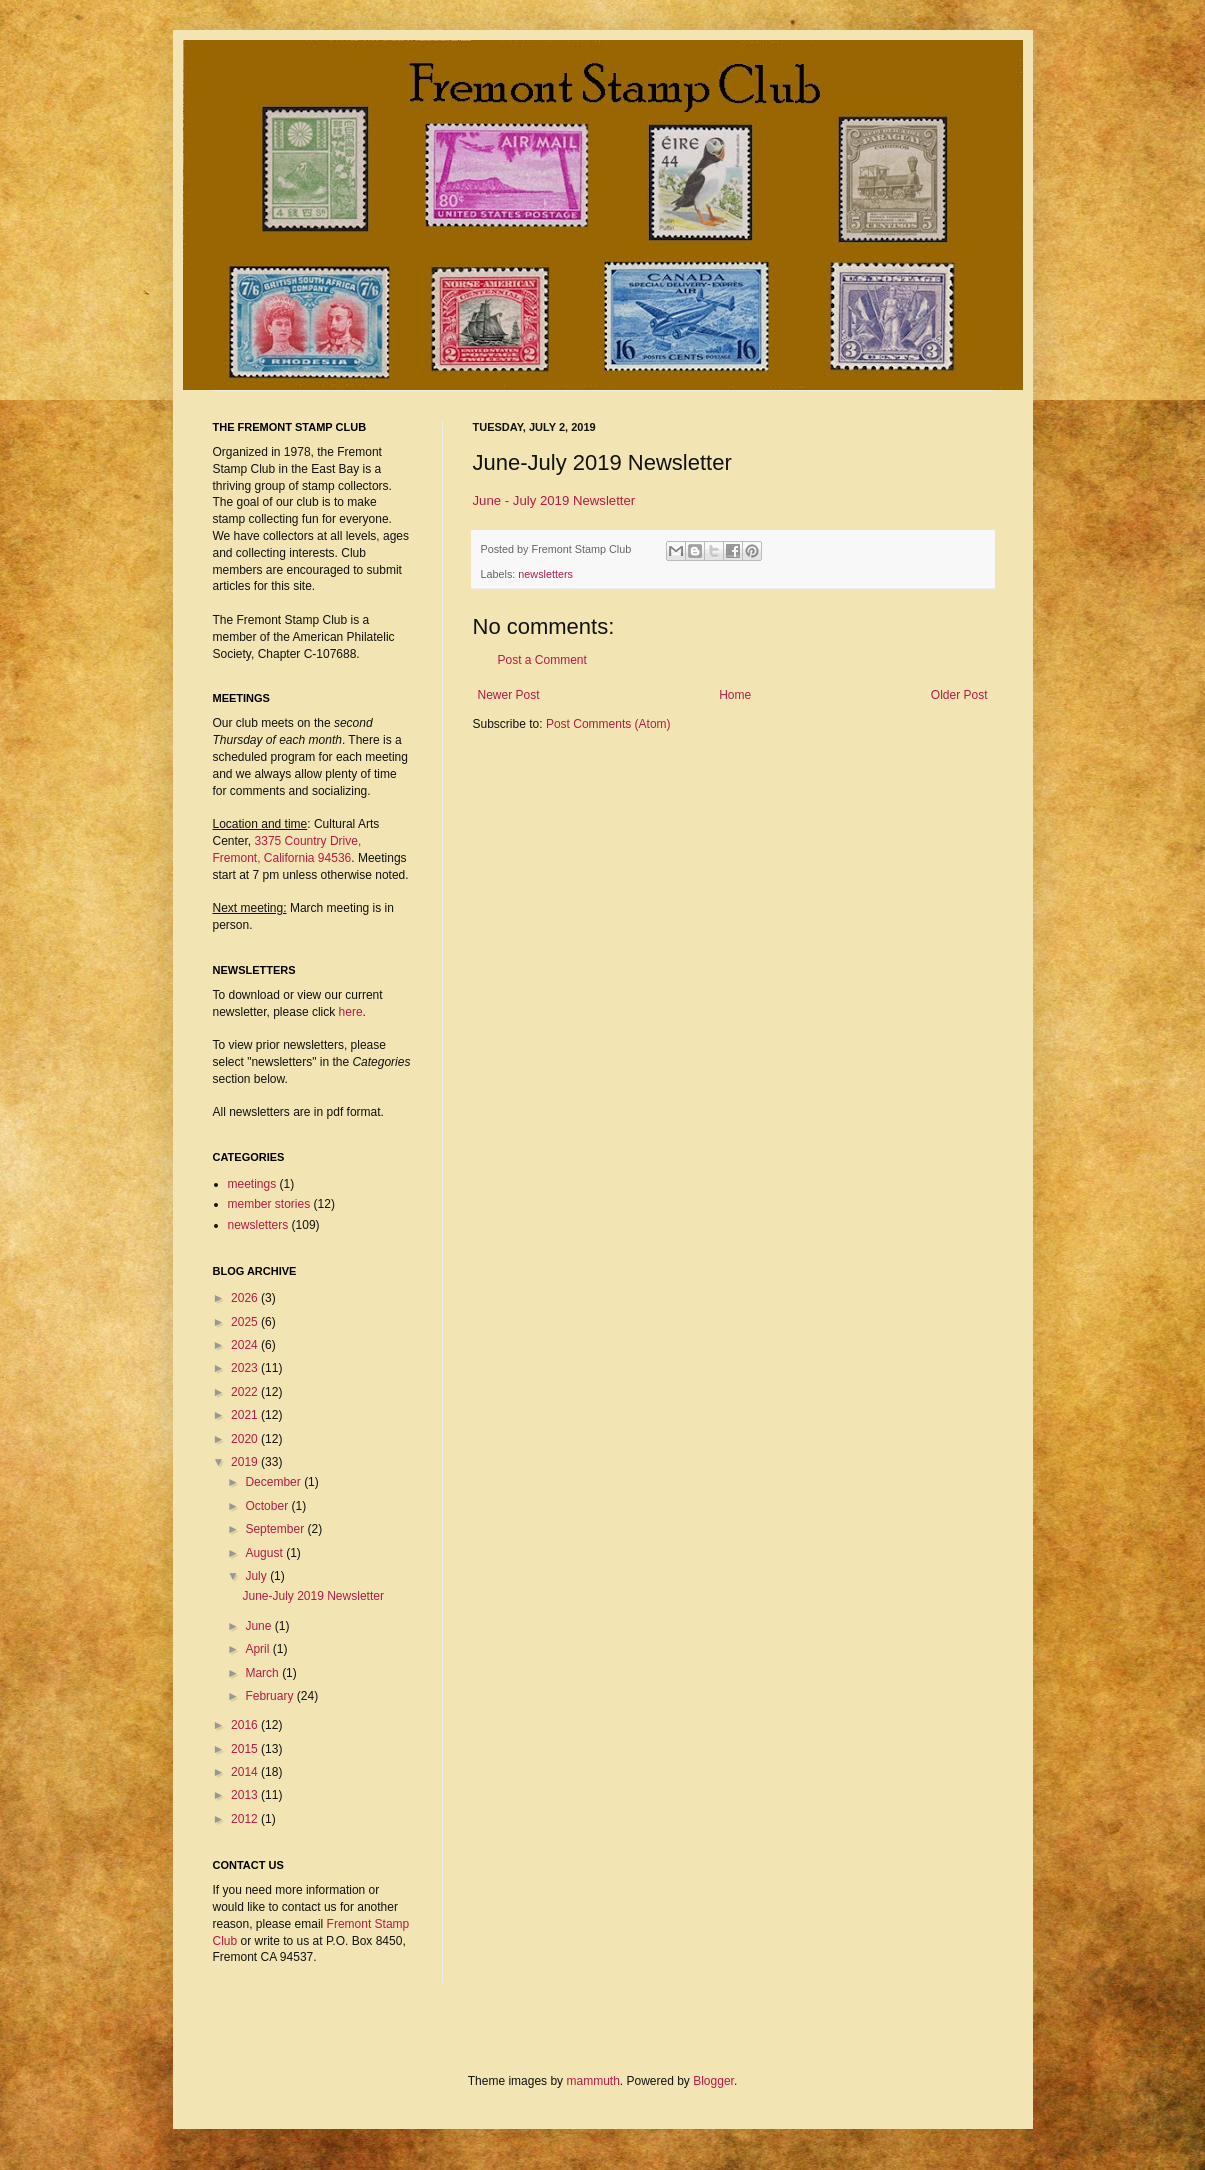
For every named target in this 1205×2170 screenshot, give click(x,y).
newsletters (545, 574)
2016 (246, 1725)
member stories (269, 1204)
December (274, 1482)
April (258, 1649)
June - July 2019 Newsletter (554, 500)
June (259, 1626)
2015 (246, 1749)
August (265, 1553)
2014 (246, 1772)
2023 (246, 1368)
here (351, 1012)
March (263, 1673)
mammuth (592, 2081)
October (268, 1506)
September (276, 1529)
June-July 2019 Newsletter (312, 1596)
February (270, 1696)
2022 (246, 1392)
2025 (246, 1322)
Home (735, 695)
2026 (246, 1298)
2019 (246, 1462)
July (257, 1576)
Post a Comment (542, 660)
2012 (246, 1819)
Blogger (713, 2081)
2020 (246, 1439)
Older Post (959, 695)
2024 (246, 1345)
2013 (246, 1795)
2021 (246, 1415)
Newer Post (509, 695)
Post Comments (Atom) (608, 724)
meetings (252, 1184)
